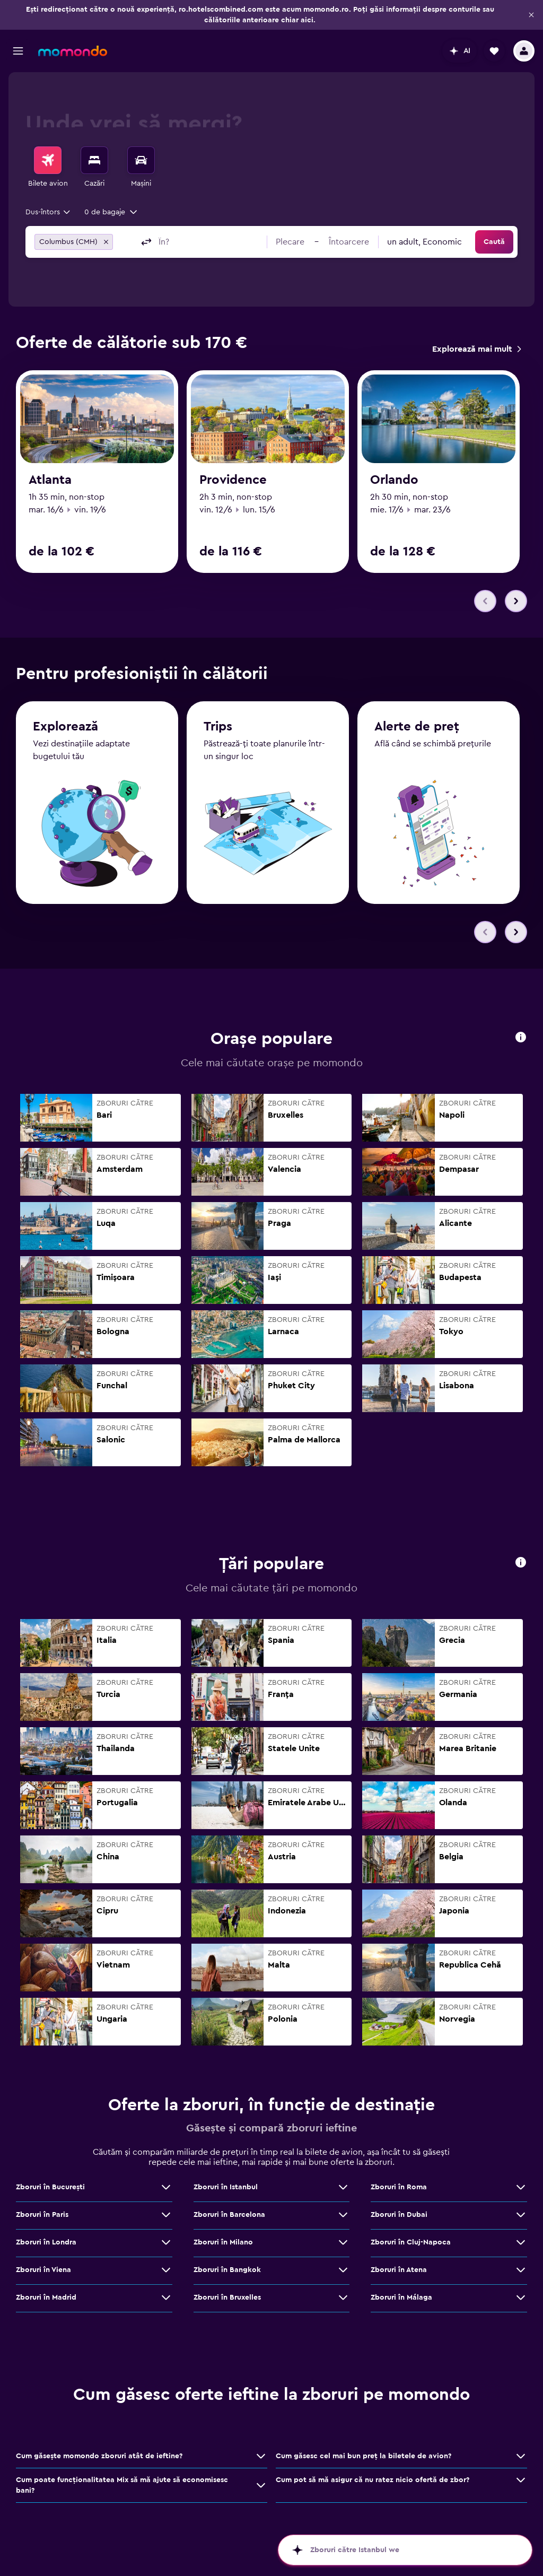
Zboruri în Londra (46, 2242)
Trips (218, 726)
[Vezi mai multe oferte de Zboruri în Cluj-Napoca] (520, 2242)
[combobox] (48, 212)
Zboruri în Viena (43, 2270)
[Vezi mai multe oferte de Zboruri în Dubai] (520, 2214)
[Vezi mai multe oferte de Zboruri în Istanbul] (343, 2187)
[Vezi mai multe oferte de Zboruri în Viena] (166, 2270)
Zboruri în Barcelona (229, 2214)
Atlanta (50, 480)
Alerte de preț (416, 726)
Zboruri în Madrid (46, 2297)
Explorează (65, 726)
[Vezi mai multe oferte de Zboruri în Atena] (520, 2270)
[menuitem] (47, 167)
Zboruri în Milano (223, 2242)
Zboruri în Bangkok (227, 2270)
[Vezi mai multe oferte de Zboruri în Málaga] (520, 2297)
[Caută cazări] (94, 160)
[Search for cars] (141, 160)
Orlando (394, 480)
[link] (476, 349)
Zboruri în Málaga (401, 2297)
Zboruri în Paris (42, 2214)
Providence (233, 480)
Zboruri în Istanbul (226, 2187)
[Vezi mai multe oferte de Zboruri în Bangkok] (343, 2270)
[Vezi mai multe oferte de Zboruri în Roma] (520, 2187)
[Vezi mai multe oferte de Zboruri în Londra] (166, 2242)
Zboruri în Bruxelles (227, 2297)
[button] (531, 15)
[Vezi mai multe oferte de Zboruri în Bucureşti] (166, 2187)
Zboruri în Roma (399, 2187)
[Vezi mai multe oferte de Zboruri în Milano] (343, 2242)
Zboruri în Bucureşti (50, 2187)
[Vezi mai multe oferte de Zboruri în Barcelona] (343, 2214)
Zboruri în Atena (399, 2270)
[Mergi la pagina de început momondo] (72, 51)
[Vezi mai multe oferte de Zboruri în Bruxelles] (343, 2297)
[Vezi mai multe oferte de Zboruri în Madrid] (166, 2297)
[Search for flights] (48, 160)
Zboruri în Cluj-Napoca (411, 2242)
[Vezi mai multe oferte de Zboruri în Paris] (166, 2214)
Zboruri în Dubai (399, 2214)
